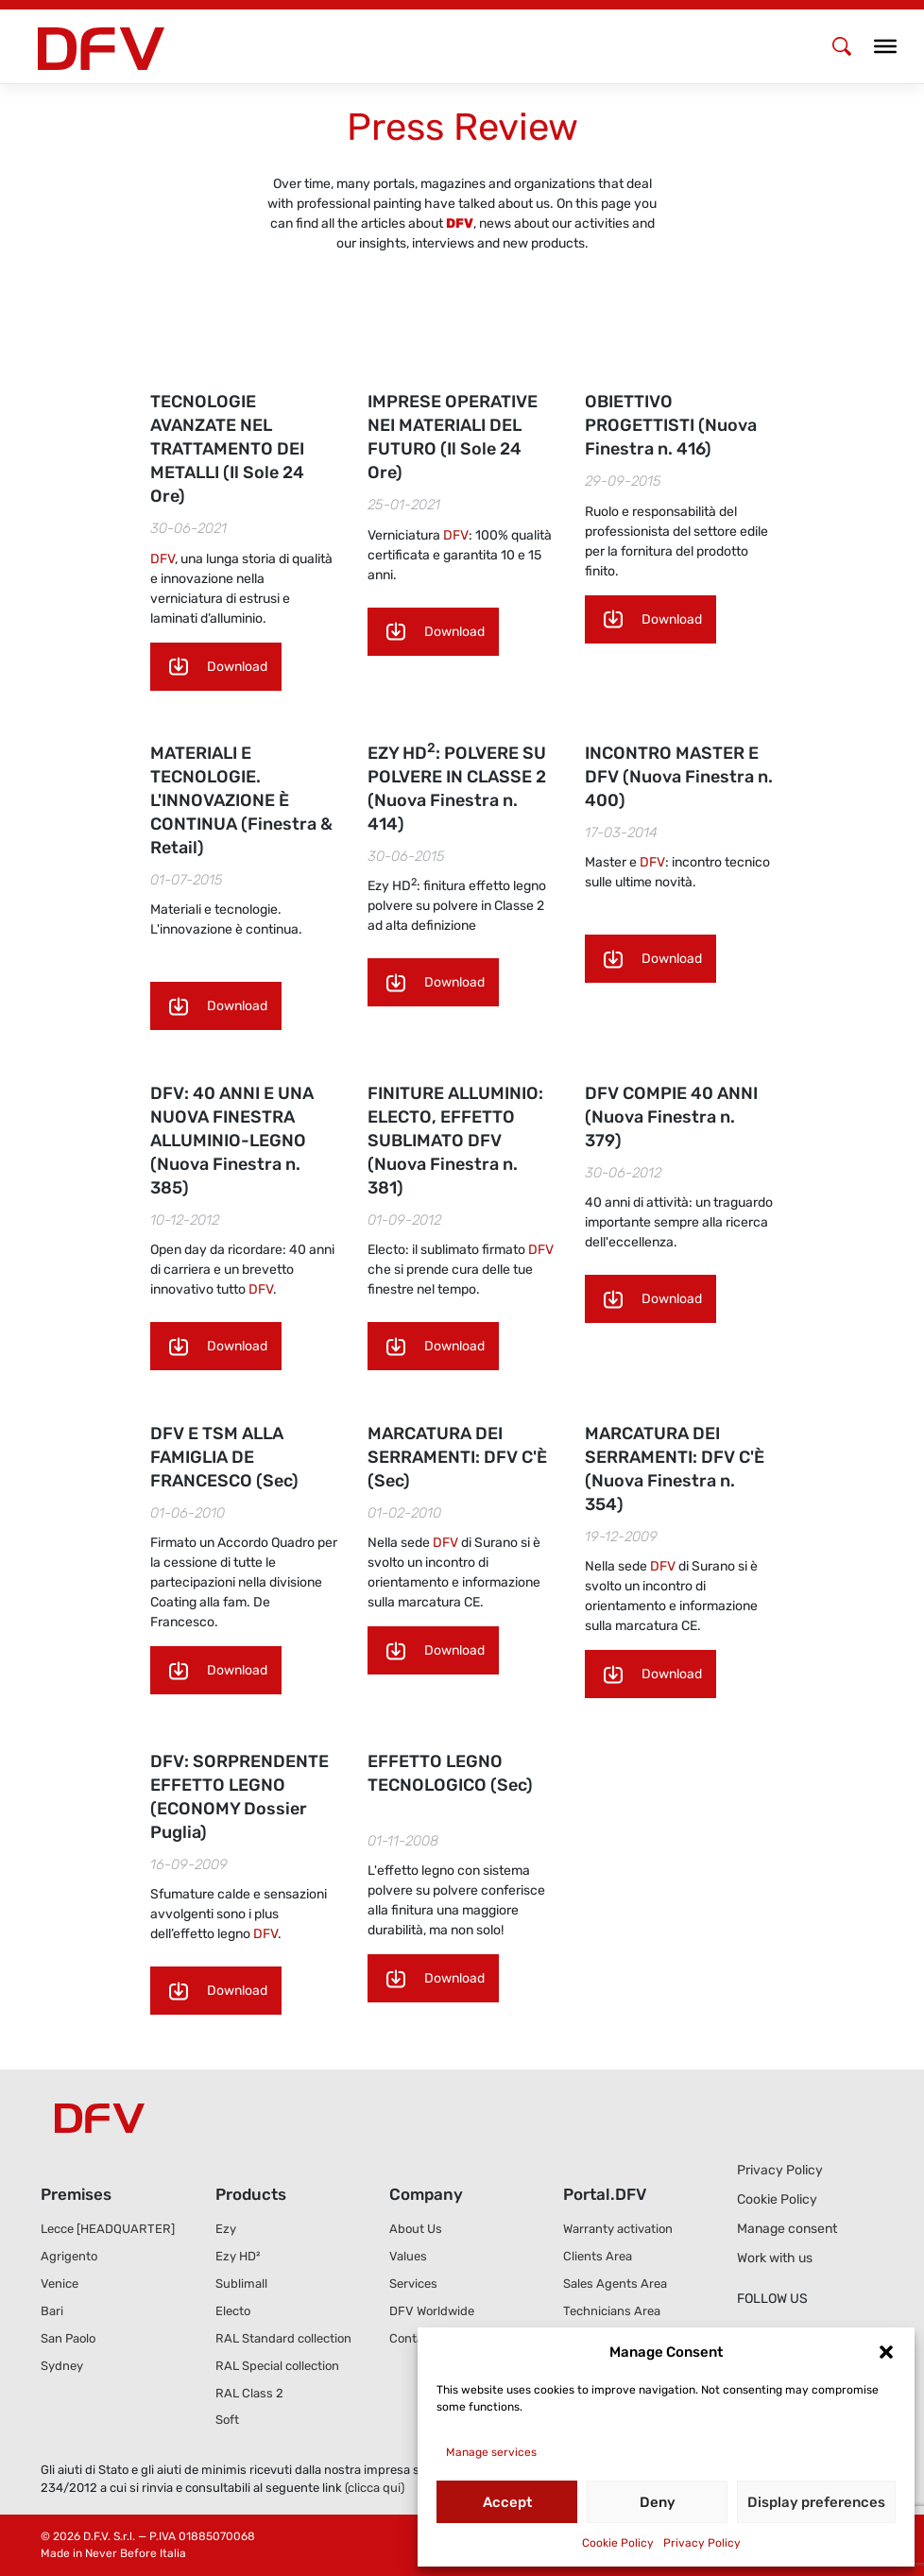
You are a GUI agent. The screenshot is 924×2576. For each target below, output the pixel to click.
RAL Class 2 (249, 2393)
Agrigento (69, 2256)
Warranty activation (618, 2229)
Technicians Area (611, 2311)
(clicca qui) (374, 2488)
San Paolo (68, 2338)
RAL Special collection (277, 2366)
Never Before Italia (135, 2553)
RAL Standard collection (283, 2338)
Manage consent (787, 2229)
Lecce (108, 2229)
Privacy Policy (702, 2543)
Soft (227, 2420)
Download (237, 667)
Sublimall (241, 2283)
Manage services (491, 2452)
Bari (52, 2311)
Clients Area (597, 2256)
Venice (59, 2283)
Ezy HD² (237, 2256)
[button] (886, 2352)
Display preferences (816, 2502)
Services (413, 2283)
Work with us (775, 2258)
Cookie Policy (618, 2543)
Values (408, 2256)
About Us (415, 2229)
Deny (658, 2502)
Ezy (225, 2229)
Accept (507, 2502)
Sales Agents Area (615, 2283)
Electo (232, 2311)
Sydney (62, 2366)
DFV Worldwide (431, 2311)
